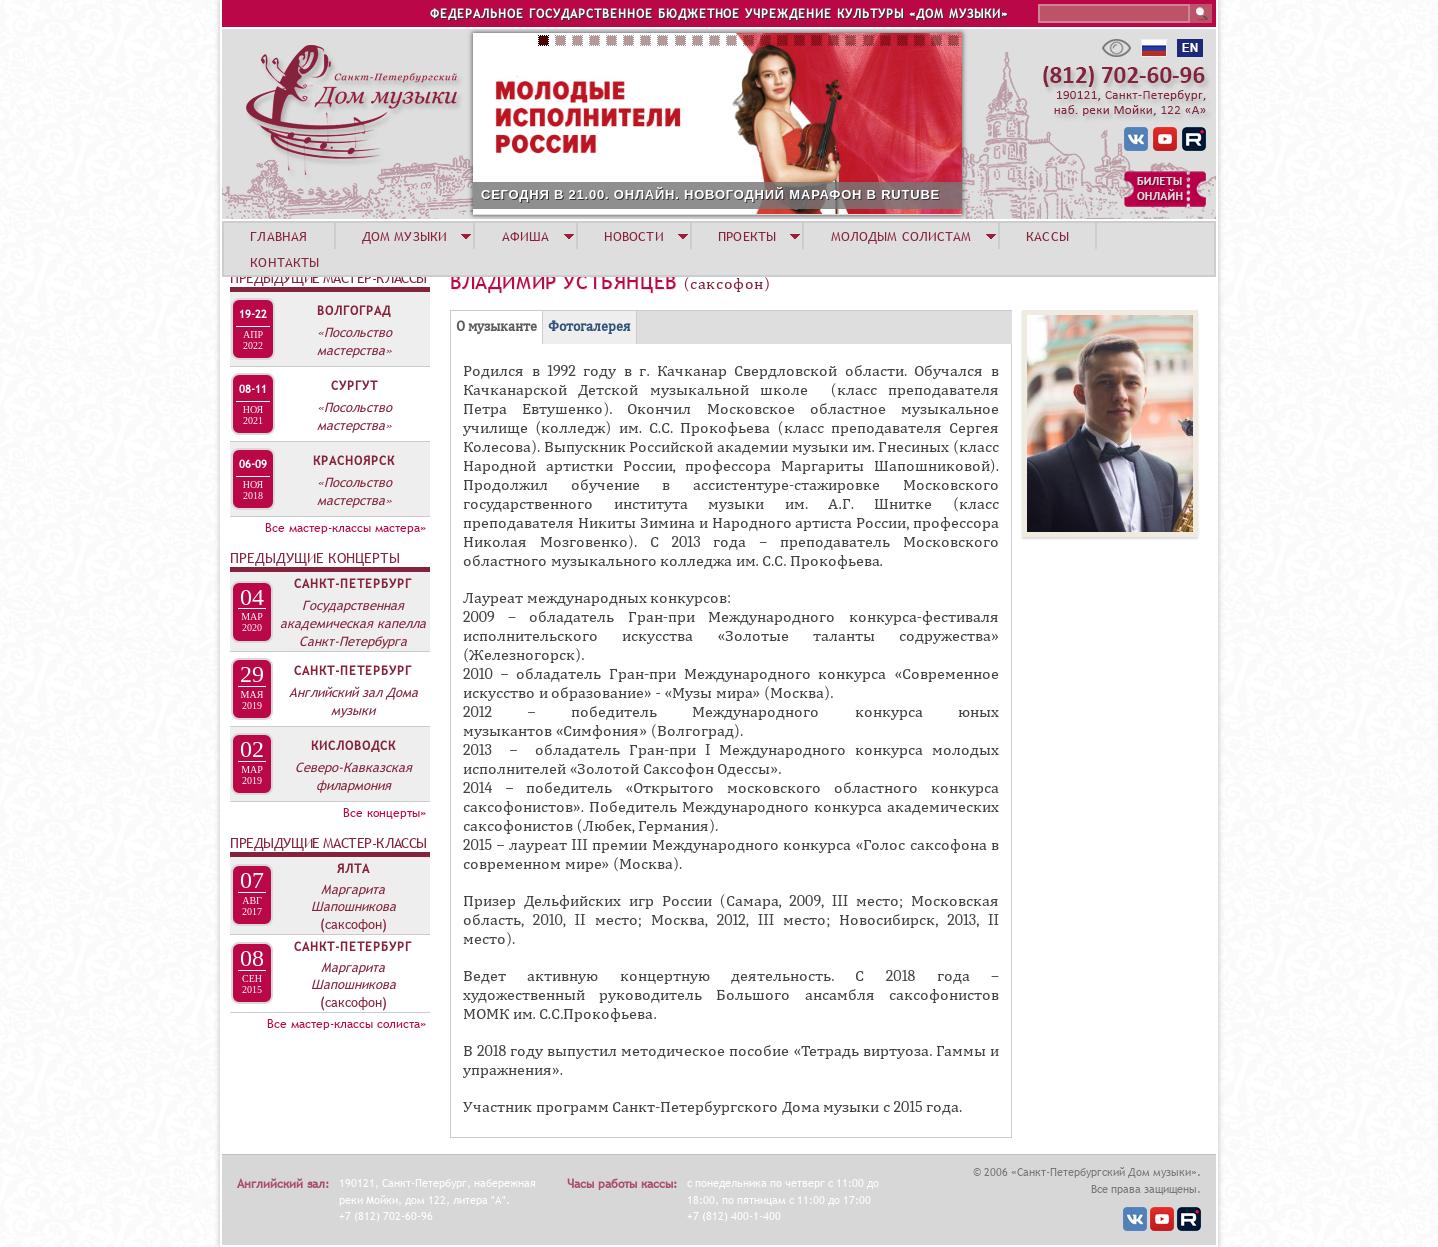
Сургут (354, 386)
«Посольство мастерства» (354, 341)
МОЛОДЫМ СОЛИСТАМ (901, 236)
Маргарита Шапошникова (353, 897)
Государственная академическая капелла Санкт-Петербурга (353, 623)
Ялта (353, 869)
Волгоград (354, 311)
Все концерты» (384, 813)
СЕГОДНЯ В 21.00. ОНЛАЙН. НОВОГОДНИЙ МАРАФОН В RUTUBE (710, 194)
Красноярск (354, 461)
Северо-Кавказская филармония (353, 776)
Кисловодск (353, 746)
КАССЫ (1047, 236)
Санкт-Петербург (353, 584)
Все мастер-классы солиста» (346, 1024)
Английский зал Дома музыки (353, 701)
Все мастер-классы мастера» (345, 528)
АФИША (526, 236)
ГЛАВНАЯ (278, 236)
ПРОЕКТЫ (747, 236)
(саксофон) (353, 924)
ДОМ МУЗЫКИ (404, 236)
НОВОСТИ (634, 236)
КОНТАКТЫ (284, 262)
